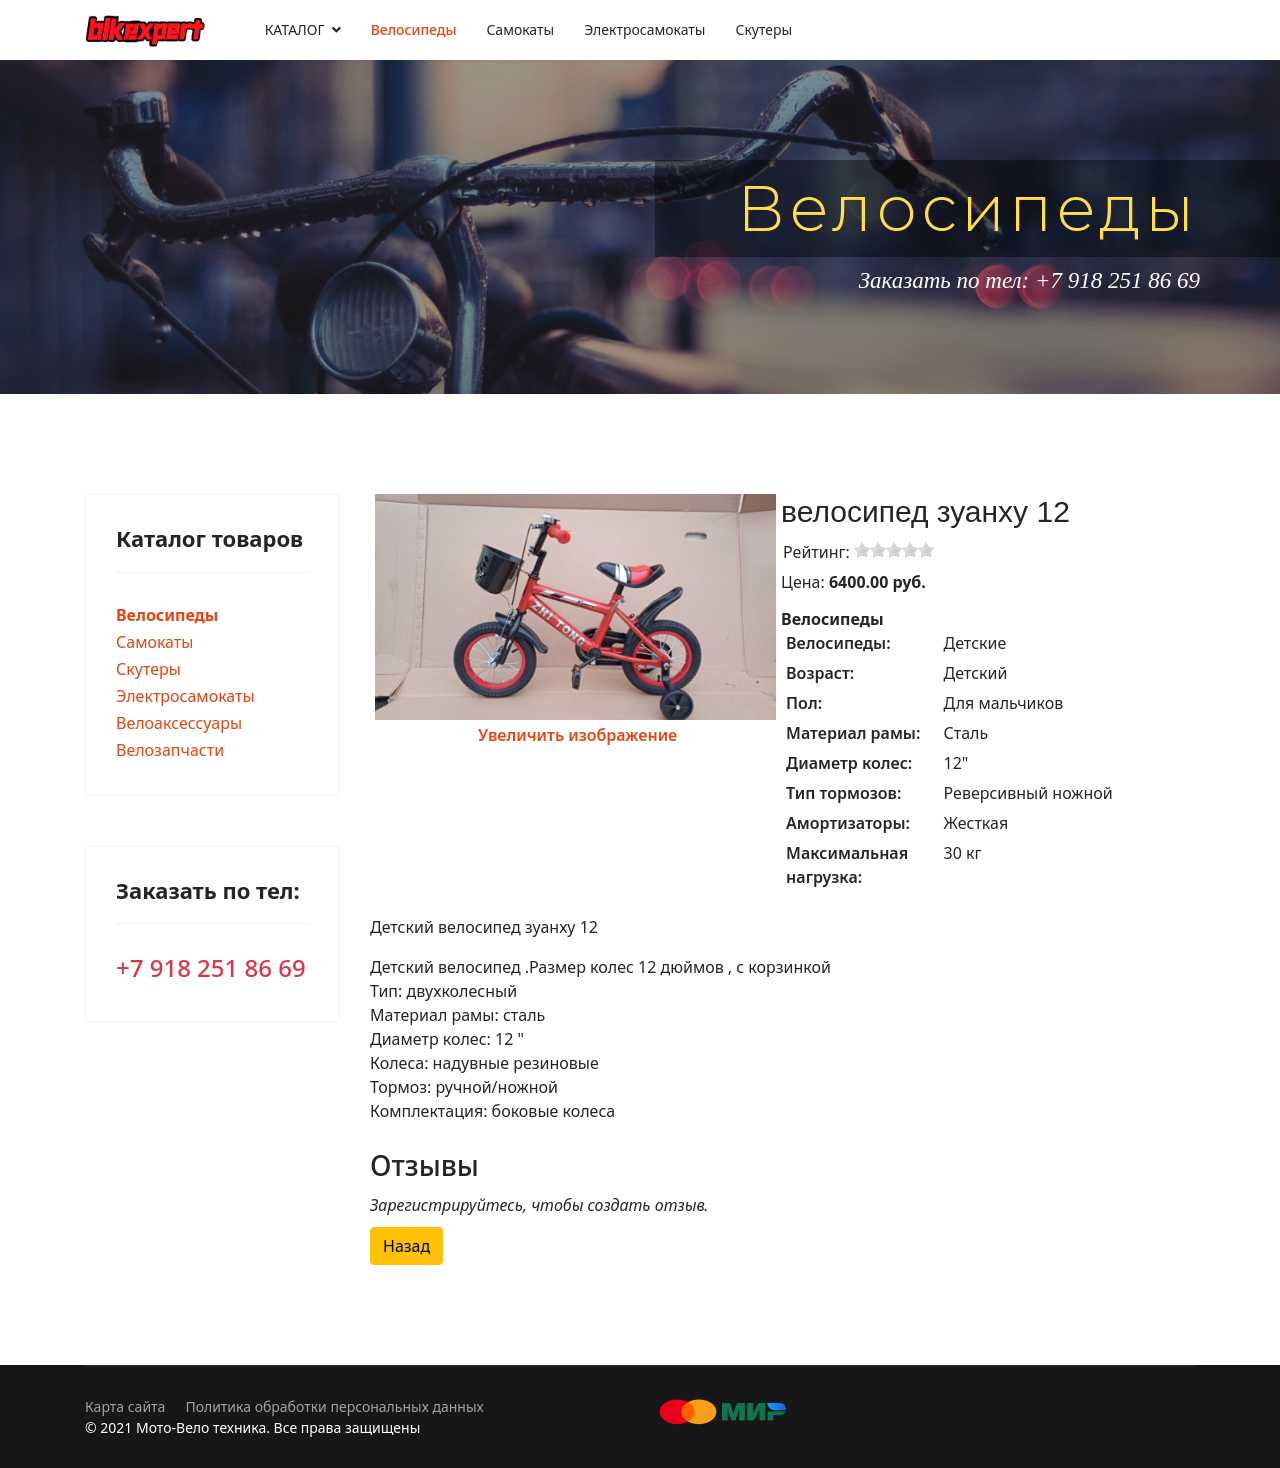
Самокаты (520, 29)
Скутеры (763, 29)
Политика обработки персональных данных (334, 1406)
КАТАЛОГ (295, 29)
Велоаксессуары (179, 723)
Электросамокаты (644, 29)
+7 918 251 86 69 (211, 967)
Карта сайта (125, 1406)
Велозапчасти (170, 750)
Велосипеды (414, 29)
